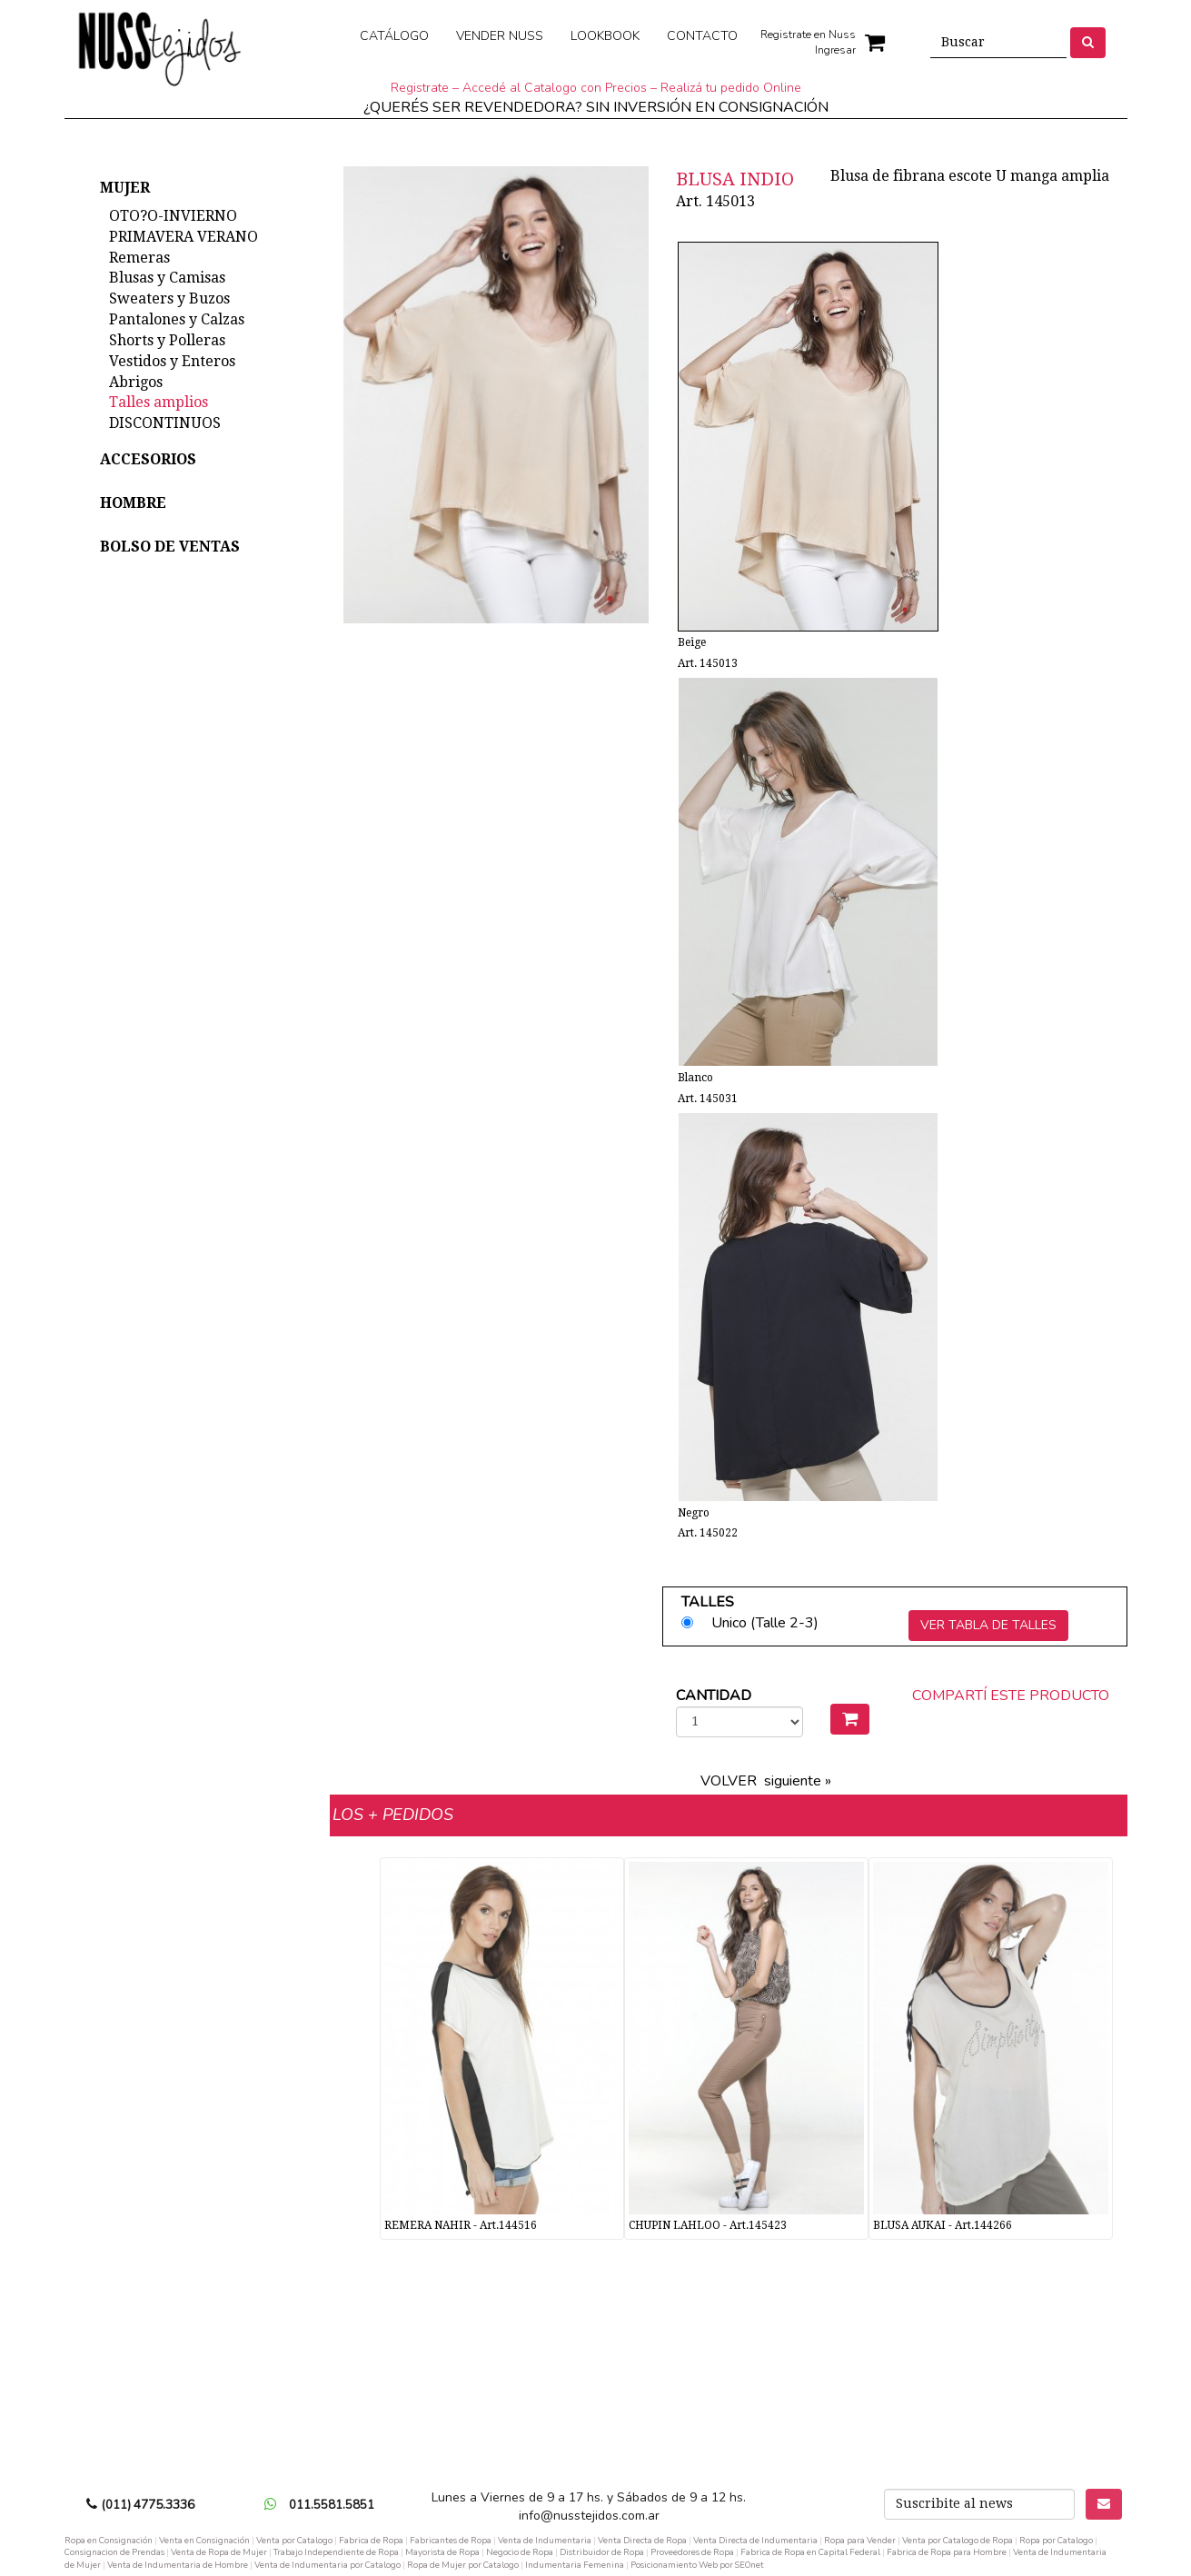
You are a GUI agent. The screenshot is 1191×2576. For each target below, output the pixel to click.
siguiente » (797, 1781)
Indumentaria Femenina (574, 2565)
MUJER (125, 187)
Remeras (139, 257)
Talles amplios (158, 402)
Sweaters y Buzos (169, 298)
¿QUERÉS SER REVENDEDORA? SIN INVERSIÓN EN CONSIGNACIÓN (596, 107)
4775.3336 (164, 2504)
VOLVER (728, 1781)
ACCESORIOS (148, 459)
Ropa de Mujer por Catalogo (463, 2565)
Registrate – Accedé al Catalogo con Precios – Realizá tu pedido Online (596, 87)
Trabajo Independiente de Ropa (336, 2552)
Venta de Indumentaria (544, 2540)
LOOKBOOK (605, 36)
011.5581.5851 (331, 2505)
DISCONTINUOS (165, 423)
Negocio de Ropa (519, 2552)
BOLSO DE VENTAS (170, 546)
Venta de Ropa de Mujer (219, 2552)
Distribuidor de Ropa (602, 2552)
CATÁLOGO (394, 36)
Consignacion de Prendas (114, 2552)
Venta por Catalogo (294, 2540)
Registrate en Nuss (808, 34)
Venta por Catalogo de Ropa (957, 2540)
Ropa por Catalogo (1056, 2540)
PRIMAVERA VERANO (183, 236)
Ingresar (835, 50)
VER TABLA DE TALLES (988, 1625)
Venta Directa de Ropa (642, 2540)
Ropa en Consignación (109, 2540)
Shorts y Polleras (167, 340)
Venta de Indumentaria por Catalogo (327, 2565)
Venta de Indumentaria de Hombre (177, 2565)
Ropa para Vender (860, 2540)
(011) (118, 2505)
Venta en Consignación (204, 2540)
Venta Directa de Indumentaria (755, 2540)
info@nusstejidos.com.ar (589, 2515)
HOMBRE (133, 503)
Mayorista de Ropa (442, 2552)
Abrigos (136, 382)
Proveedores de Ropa (692, 2552)
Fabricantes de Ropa (450, 2540)
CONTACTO (702, 36)
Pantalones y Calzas (176, 319)
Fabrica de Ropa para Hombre (947, 2552)
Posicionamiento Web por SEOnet (697, 2565)
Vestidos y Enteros (172, 361)
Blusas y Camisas (167, 277)
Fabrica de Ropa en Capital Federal (810, 2552)
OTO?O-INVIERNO (173, 215)
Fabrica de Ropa (371, 2540)
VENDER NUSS (499, 36)
